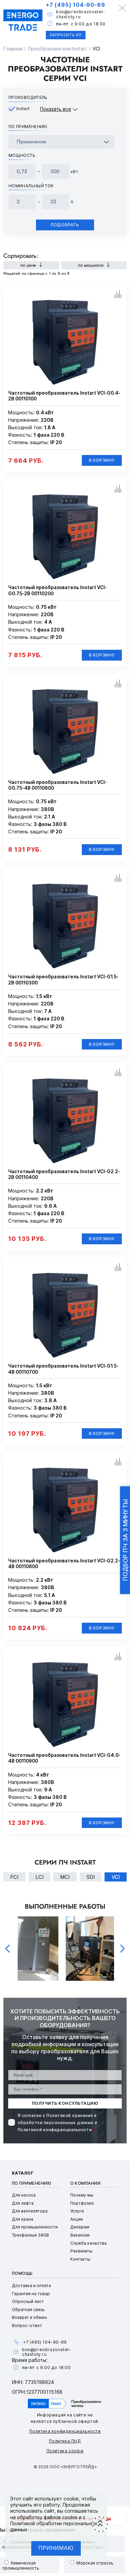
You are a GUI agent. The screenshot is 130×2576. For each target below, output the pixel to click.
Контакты (80, 2259)
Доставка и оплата (31, 2285)
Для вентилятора (30, 2211)
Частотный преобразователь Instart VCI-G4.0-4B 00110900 (64, 1758)
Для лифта (23, 2203)
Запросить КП (66, 35)
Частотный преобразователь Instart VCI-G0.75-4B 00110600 (57, 785)
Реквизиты (81, 2250)
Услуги (77, 2211)
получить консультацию (65, 2103)
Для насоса (24, 2195)
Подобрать (65, 224)
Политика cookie (65, 2450)
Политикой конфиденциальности (55, 2129)
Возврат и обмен (29, 2317)
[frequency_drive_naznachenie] (61, 142)
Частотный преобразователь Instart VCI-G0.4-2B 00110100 (64, 395)
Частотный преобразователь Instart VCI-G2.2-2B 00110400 (64, 1174)
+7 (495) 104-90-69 (75, 4)
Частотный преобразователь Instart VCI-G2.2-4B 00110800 (64, 1563)
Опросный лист (28, 2301)
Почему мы (81, 2195)
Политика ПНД (65, 2441)
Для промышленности (35, 2226)
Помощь (22, 2273)
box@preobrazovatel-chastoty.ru (80, 14)
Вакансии (80, 2235)
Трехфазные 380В (30, 2235)
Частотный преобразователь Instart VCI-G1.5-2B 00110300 (63, 979)
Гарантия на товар (31, 2293)
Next (122, 1949)
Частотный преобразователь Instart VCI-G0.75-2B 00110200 (57, 590)
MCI (65, 1877)
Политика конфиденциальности (64, 2431)
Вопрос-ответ (27, 2325)
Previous (7, 1949)
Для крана (22, 2219)
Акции (76, 2219)
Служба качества (88, 2243)
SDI (91, 1877)
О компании (85, 2183)
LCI (39, 1877)
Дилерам (79, 2226)
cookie (71, 2498)
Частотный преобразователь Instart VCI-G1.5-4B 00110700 (63, 1368)
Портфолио (82, 2203)
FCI (14, 1877)
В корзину (102, 460)
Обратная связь (28, 2309)
